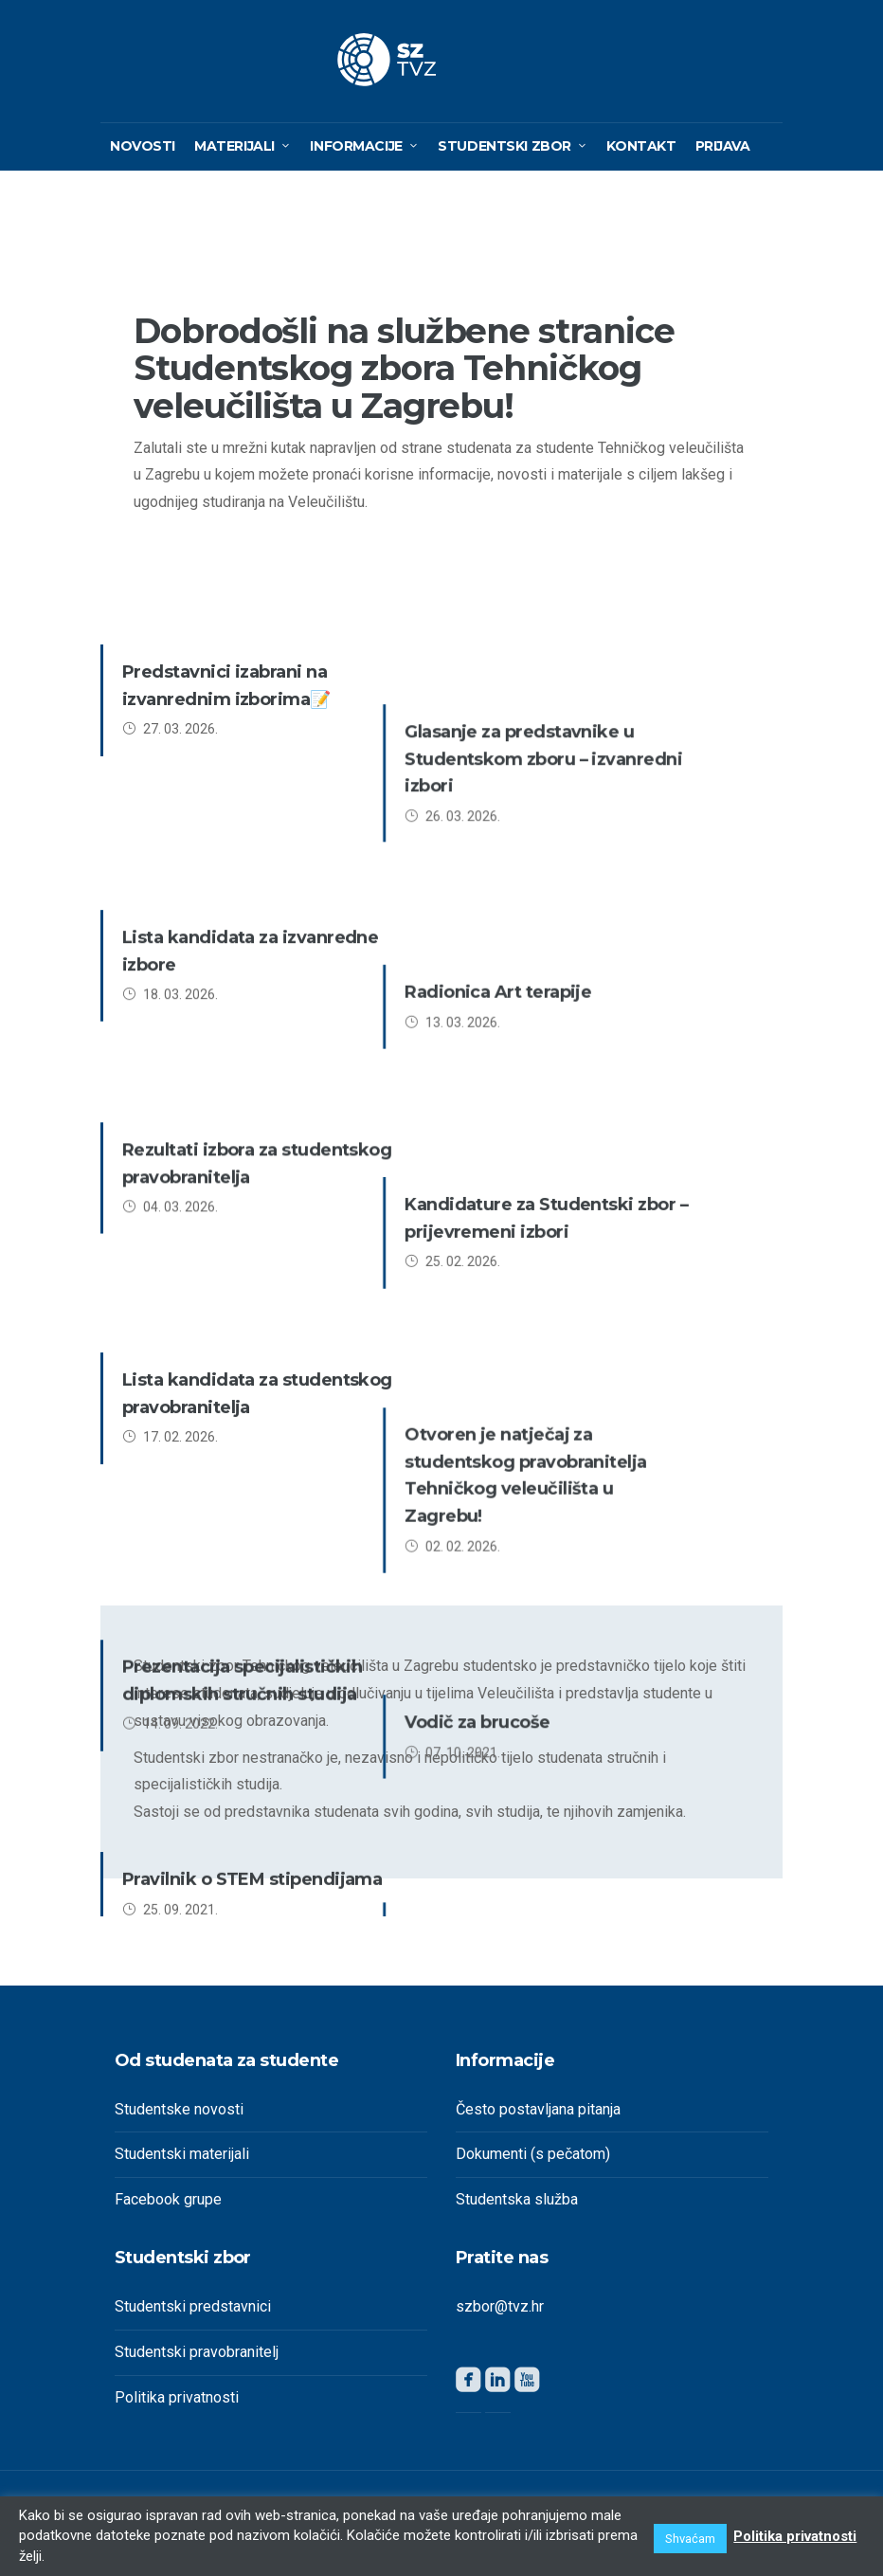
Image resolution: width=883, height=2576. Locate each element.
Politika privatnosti (177, 2405)
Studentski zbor (504, 153)
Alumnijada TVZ (546, 1461)
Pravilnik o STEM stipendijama (252, 1461)
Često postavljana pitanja (538, 2117)
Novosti (142, 153)
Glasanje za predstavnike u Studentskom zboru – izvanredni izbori (616, 707)
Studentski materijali (182, 2162)
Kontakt (641, 153)
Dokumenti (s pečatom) (533, 2162)
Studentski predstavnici (193, 2314)
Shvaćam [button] (685, 2538)
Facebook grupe (168, 2207)
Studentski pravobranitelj (197, 2359)
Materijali (234, 153)
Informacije (356, 153)
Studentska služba (517, 2207)
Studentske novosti (179, 2117)
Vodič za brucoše (550, 1321)
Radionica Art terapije (571, 846)
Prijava (722, 153)
